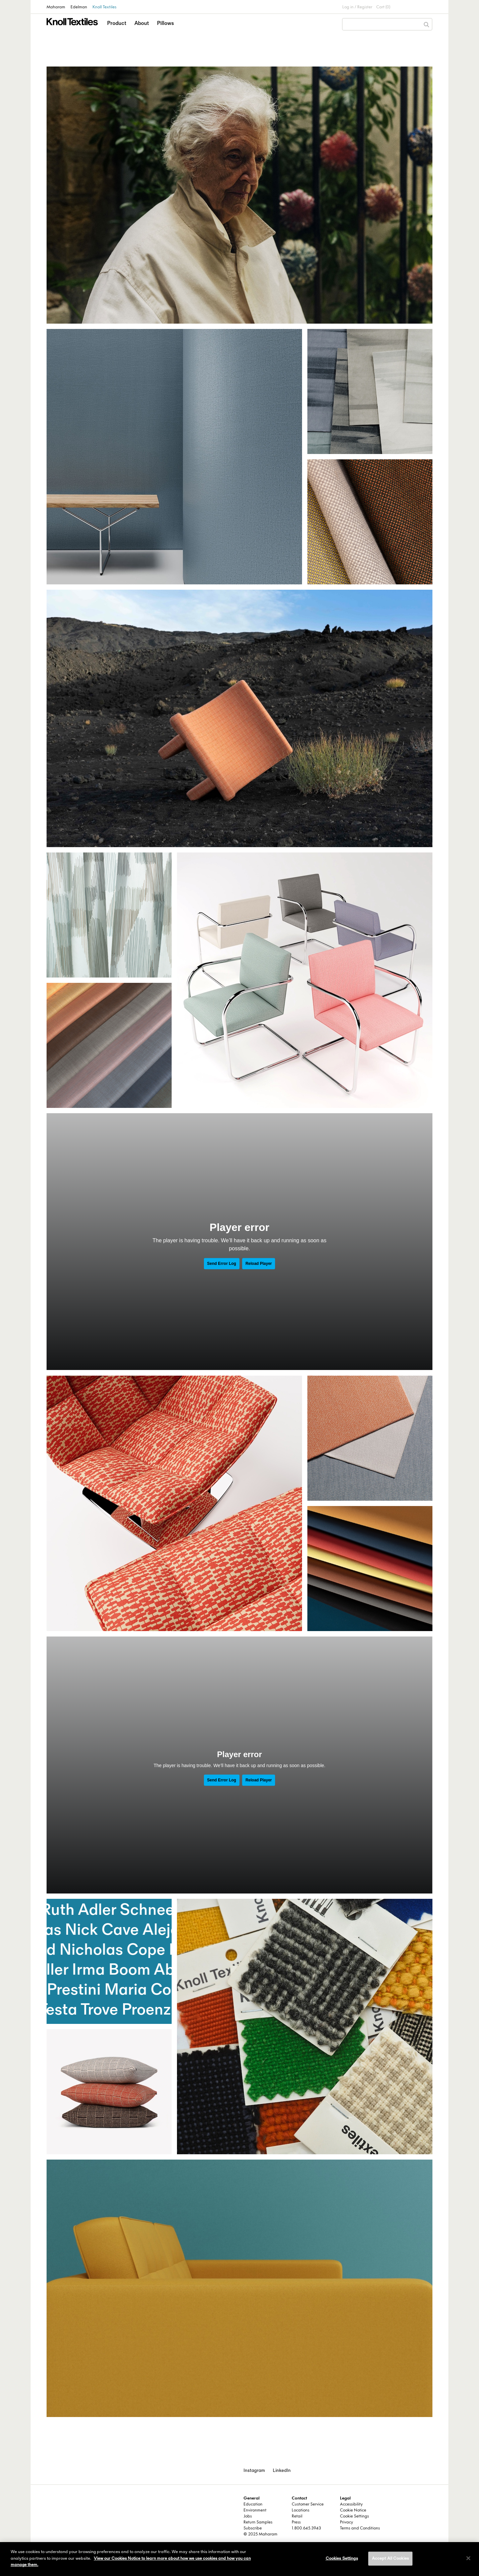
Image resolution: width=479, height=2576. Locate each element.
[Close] (468, 2558)
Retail (297, 2516)
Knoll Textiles (104, 7)
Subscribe (252, 2528)
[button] (117, 29)
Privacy (346, 2522)
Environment (254, 2510)
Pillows (165, 23)
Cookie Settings (354, 2516)
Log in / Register (357, 7)
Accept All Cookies (390, 2558)
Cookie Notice (353, 2510)
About (141, 23)
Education (252, 2504)
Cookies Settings (342, 2558)
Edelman (79, 7)
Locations (300, 2510)
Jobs (247, 2516)
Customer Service (308, 2504)
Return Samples (257, 2522)
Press (296, 2522)
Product (116, 23)
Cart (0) (383, 7)
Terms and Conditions (360, 2528)
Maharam (56, 7)
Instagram (254, 2470)
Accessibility (351, 2504)
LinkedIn (282, 2470)
